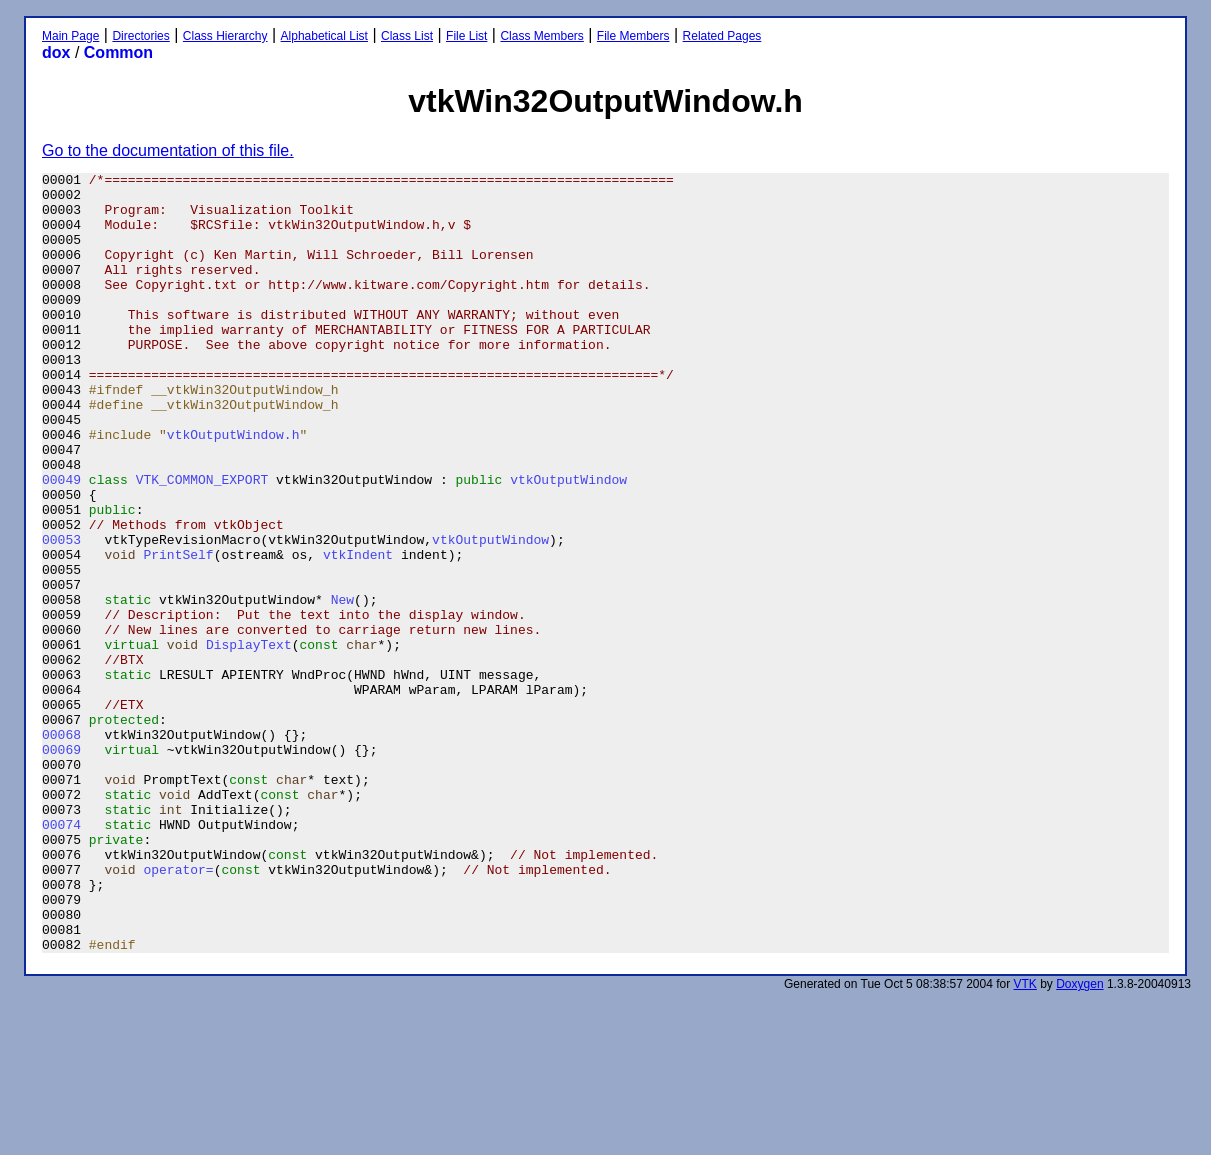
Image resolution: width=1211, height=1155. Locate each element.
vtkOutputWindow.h (233, 488)
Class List (407, 36)
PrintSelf (178, 632)
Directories (140, 36)
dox (56, 52)
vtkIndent (358, 632)
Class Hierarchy (225, 36)
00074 (61, 956)
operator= (178, 1010)
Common (118, 52)
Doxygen (1079, 1140)
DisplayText (249, 740)
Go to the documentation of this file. (168, 150)
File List (466, 36)
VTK (1025, 1140)
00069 (61, 866)
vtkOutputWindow (568, 542)
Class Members (541, 36)
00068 (61, 848)
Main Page (70, 36)
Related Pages (722, 36)
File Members (633, 36)
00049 (61, 542)
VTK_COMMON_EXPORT (202, 542)
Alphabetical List (324, 36)
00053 (61, 614)
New (342, 686)
